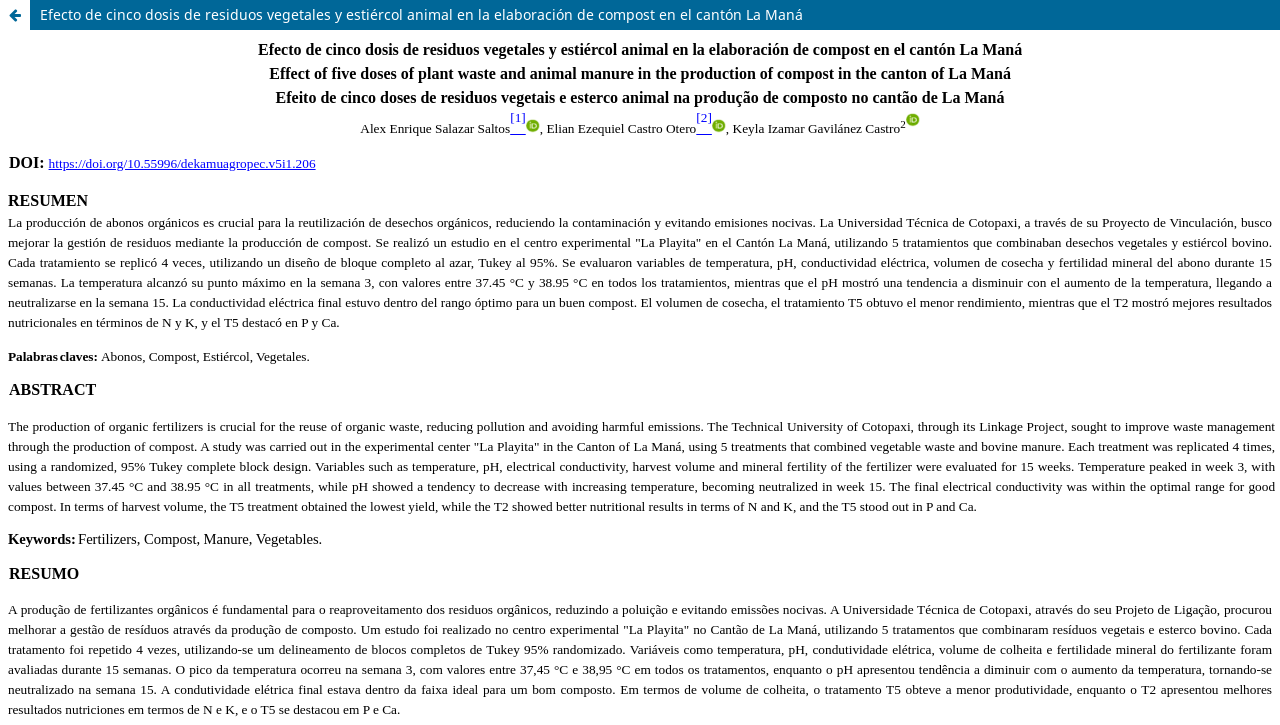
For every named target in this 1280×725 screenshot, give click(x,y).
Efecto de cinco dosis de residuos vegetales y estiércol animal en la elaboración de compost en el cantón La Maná (421, 14)
